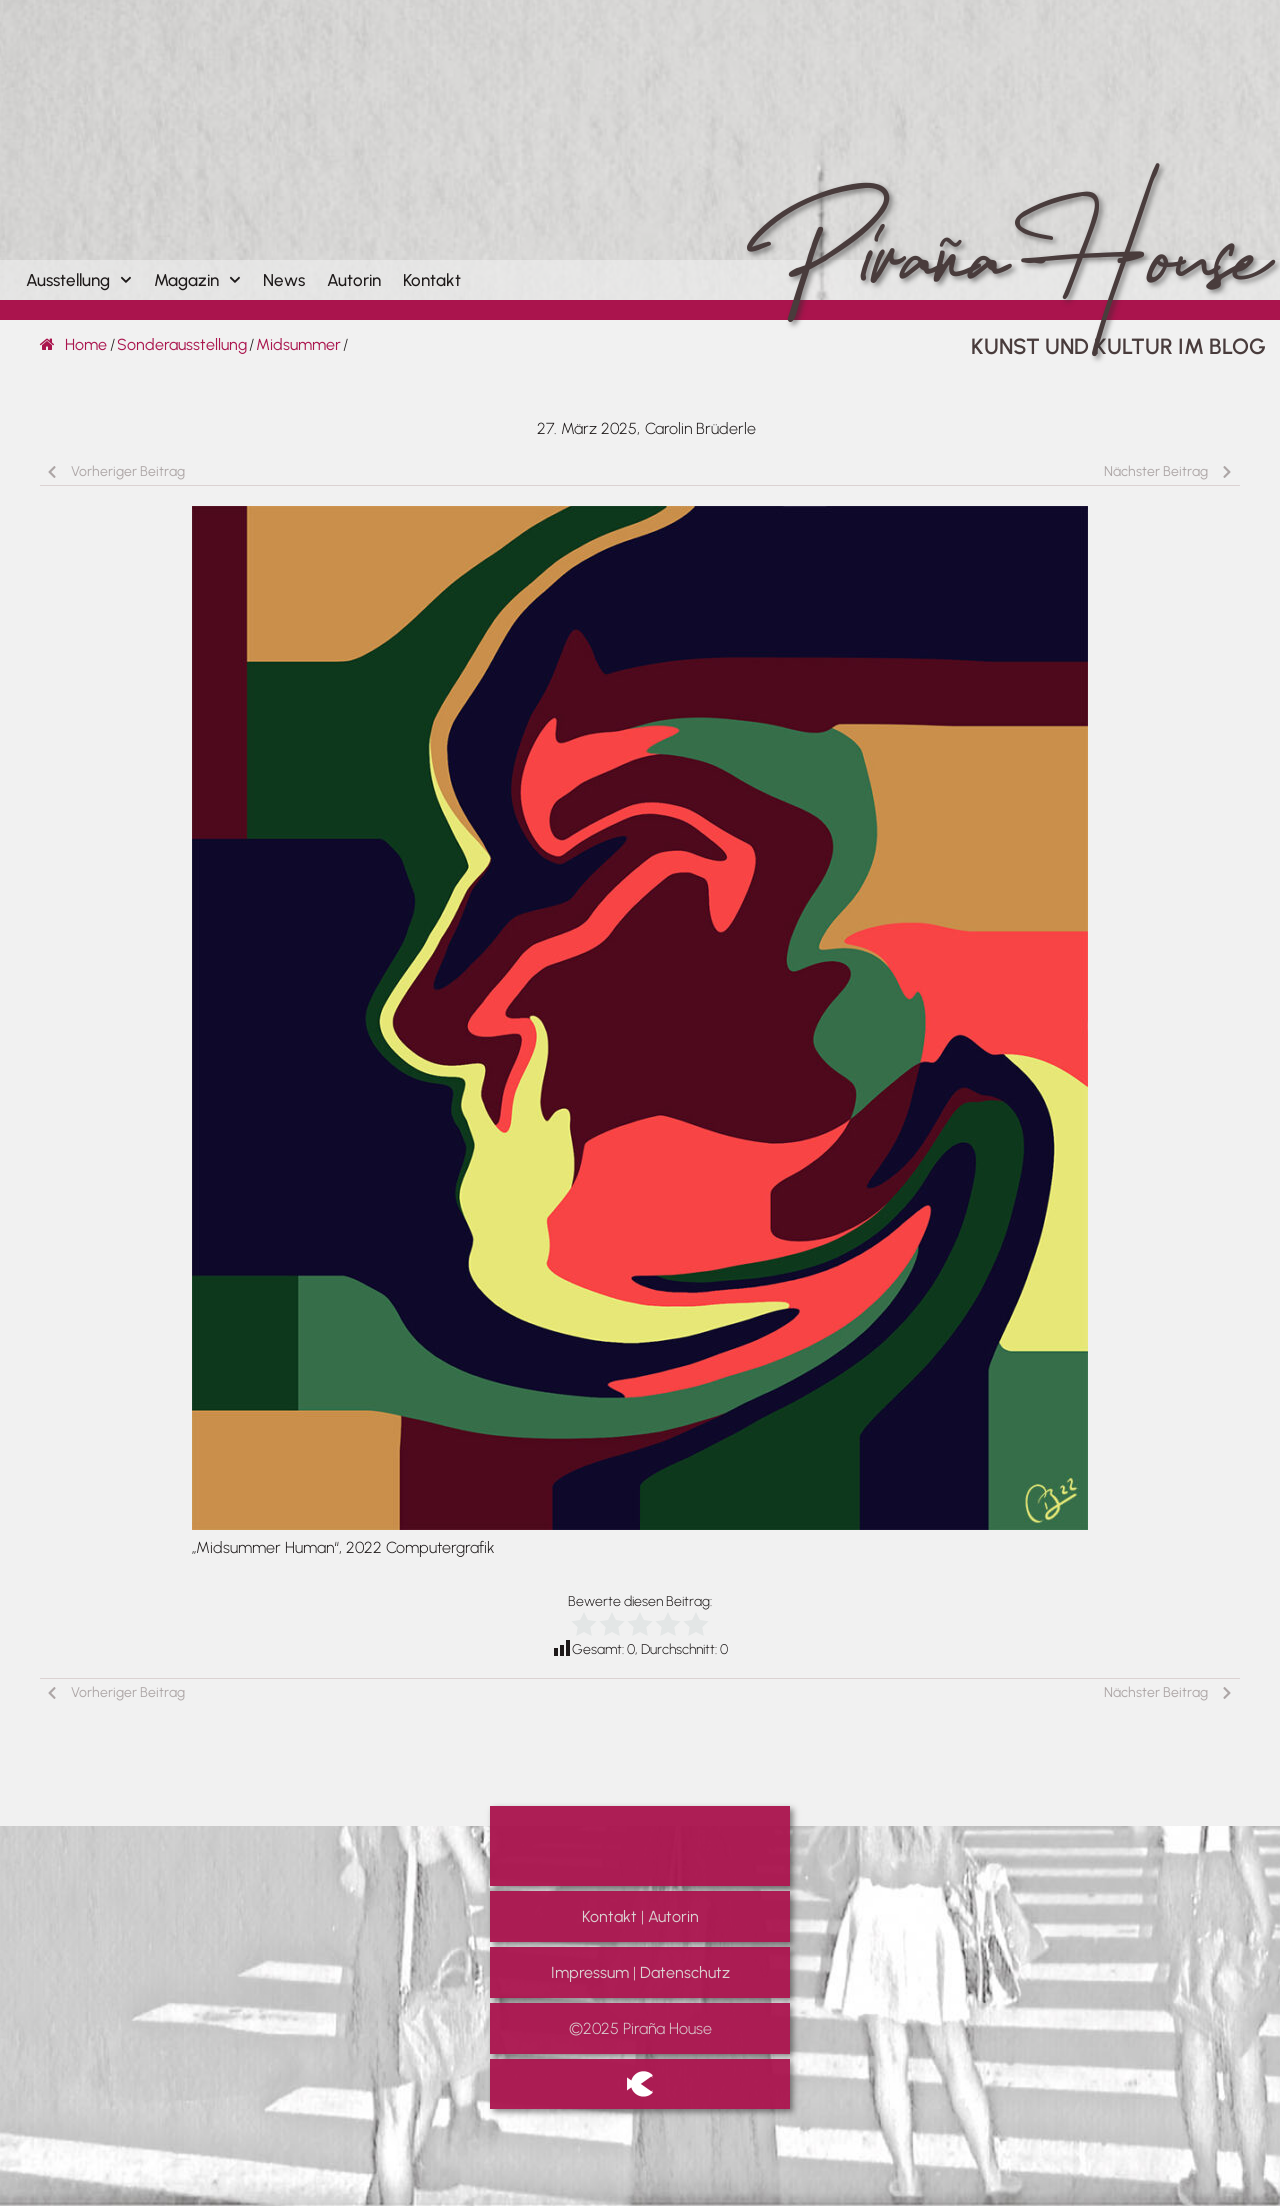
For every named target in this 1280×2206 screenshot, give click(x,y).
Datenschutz (685, 1972)
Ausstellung (79, 280)
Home (73, 344)
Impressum (590, 1972)
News (284, 280)
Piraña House (1001, 214)
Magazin (197, 280)
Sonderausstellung (182, 344)
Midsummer (298, 344)
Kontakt (432, 280)
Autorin (354, 280)
